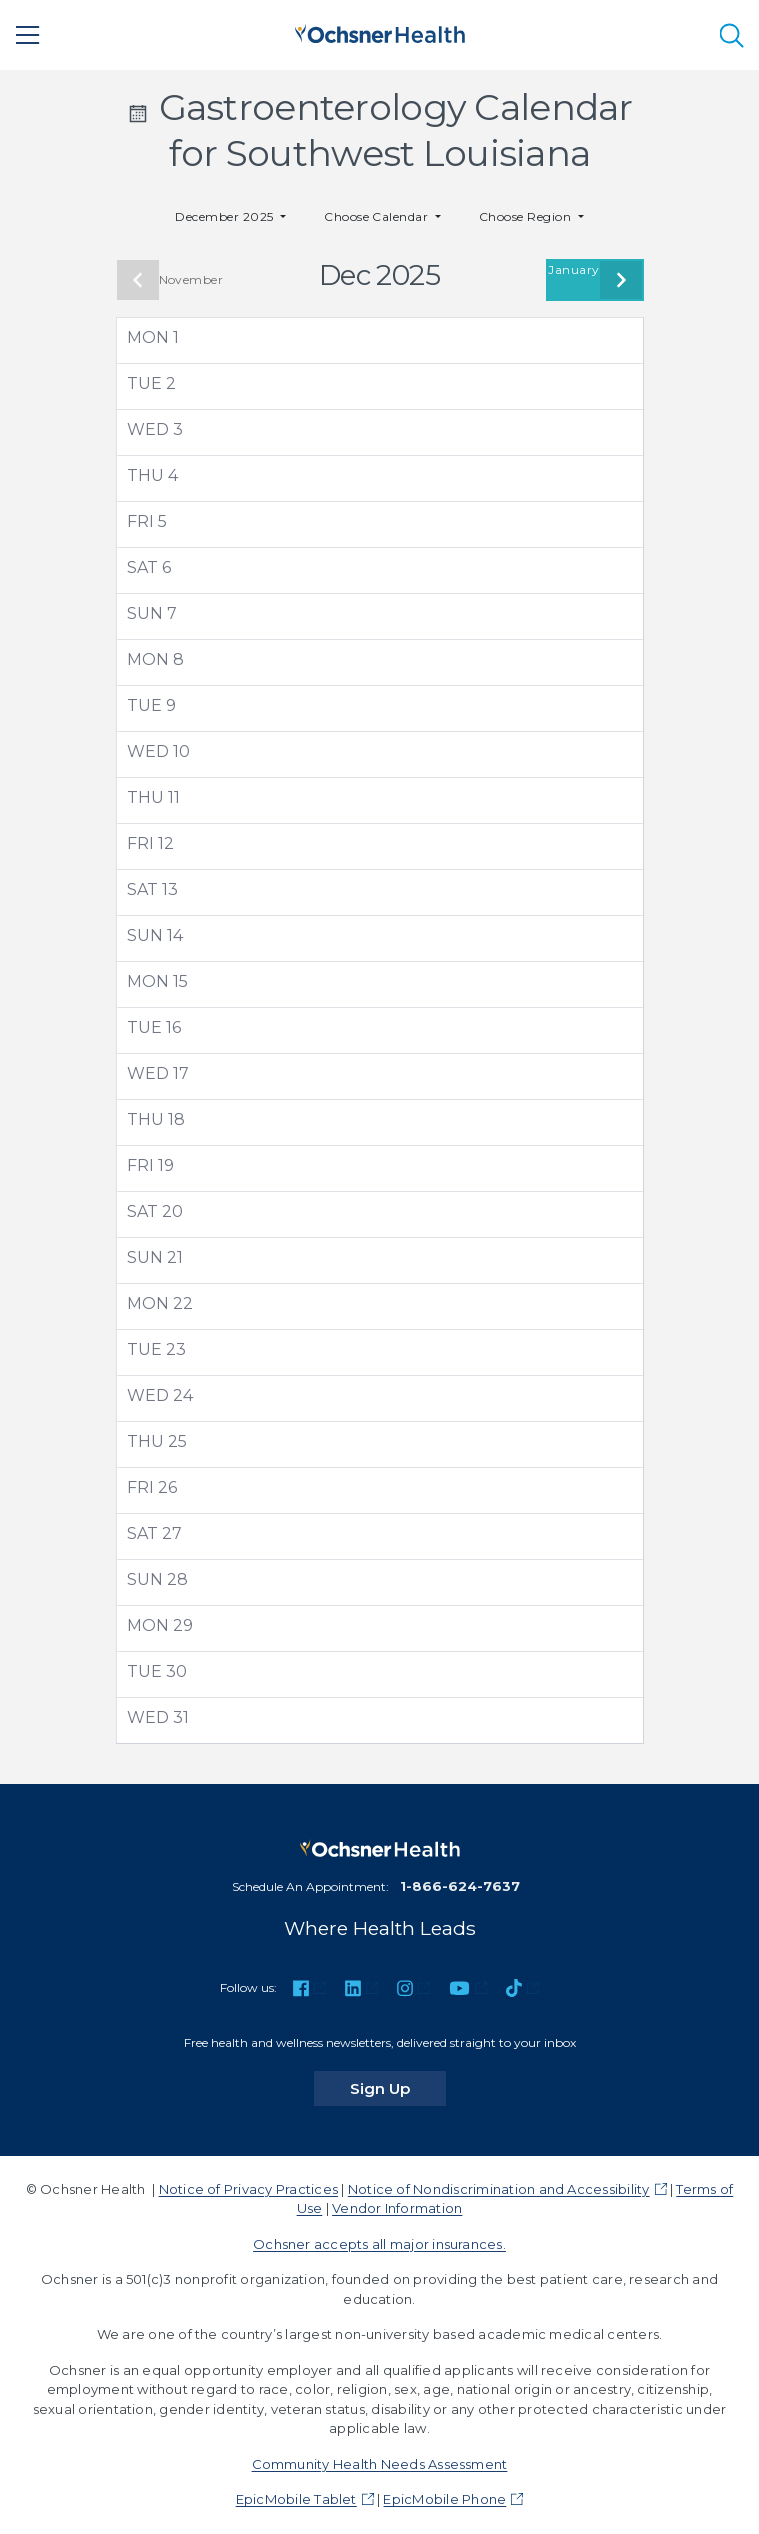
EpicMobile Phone (444, 2499)
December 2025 (226, 216)
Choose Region (527, 216)
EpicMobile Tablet (296, 2499)
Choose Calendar (378, 216)
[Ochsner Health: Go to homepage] (380, 31)
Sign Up (398, 2088)
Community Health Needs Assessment (380, 2464)
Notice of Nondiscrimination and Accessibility (499, 2189)
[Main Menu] (28, 35)
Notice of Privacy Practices (248, 2189)
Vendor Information (397, 2208)
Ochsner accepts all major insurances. (379, 2244)
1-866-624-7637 (460, 1886)
